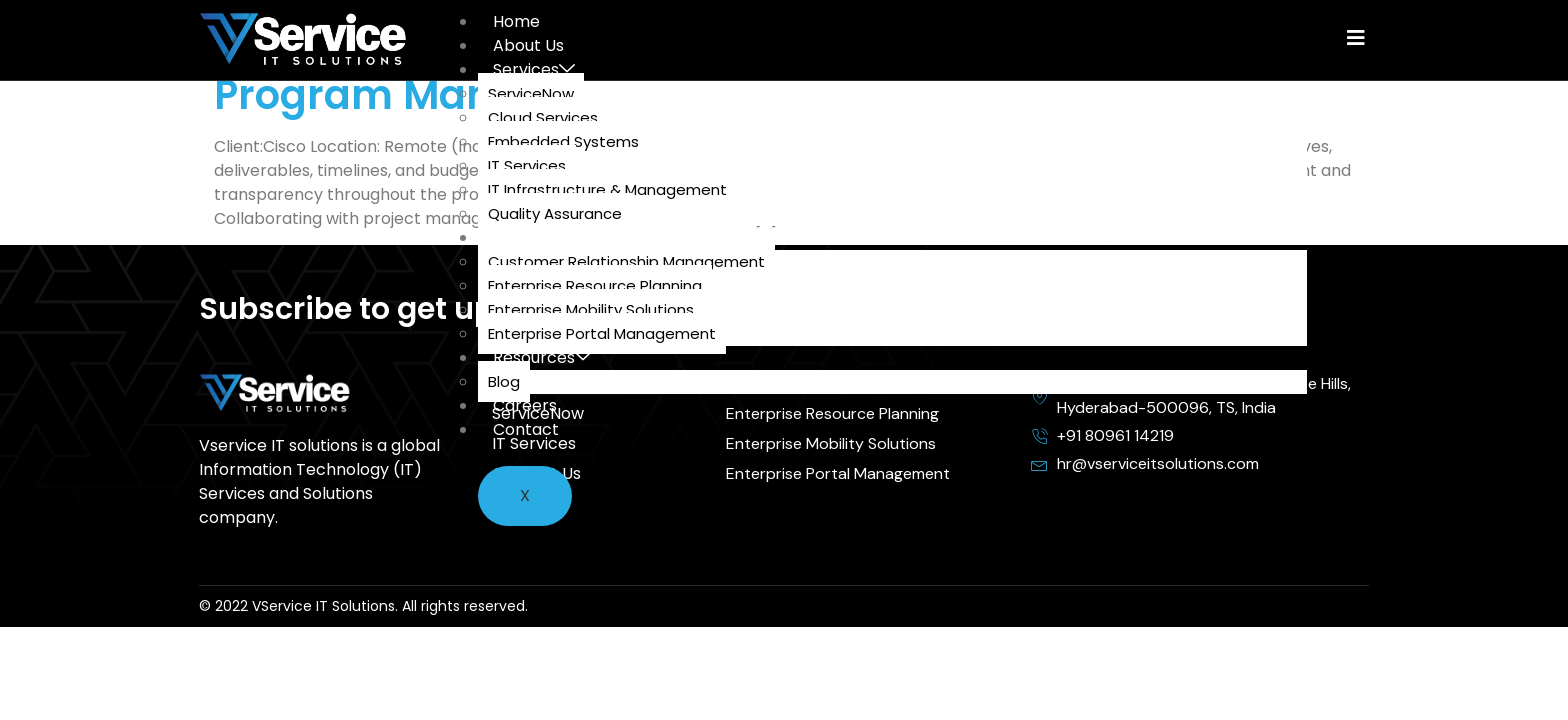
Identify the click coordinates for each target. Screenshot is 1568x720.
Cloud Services (543, 117)
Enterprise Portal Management (602, 333)
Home (516, 21)
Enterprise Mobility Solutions (591, 309)
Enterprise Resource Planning (595, 285)
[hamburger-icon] (1265, 28)
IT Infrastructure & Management (607, 189)
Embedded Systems (563, 141)
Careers (525, 405)
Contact (526, 429)
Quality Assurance (555, 213)
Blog (504, 381)
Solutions (536, 237)
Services (534, 69)
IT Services (527, 165)
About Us (528, 45)
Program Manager (401, 95)
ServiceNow (531, 93)
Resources (542, 357)
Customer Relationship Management (626, 261)
